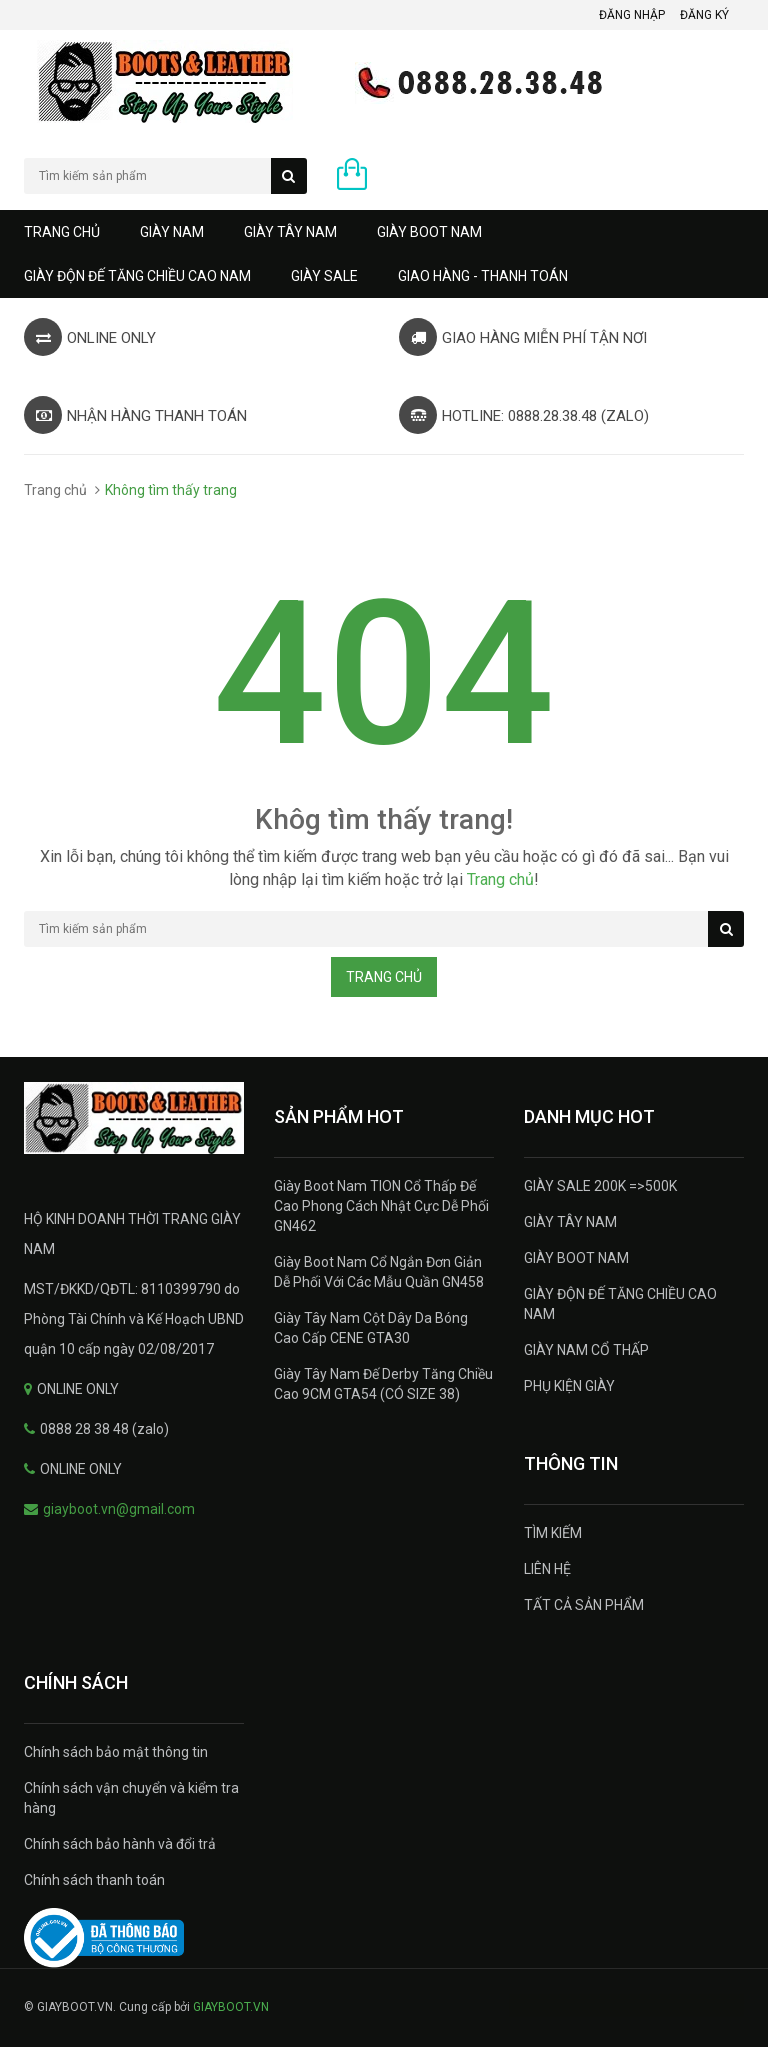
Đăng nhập (632, 15)
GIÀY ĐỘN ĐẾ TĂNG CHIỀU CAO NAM (137, 276)
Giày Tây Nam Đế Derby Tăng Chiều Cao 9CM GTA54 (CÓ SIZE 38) (383, 1384)
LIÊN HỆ (547, 1569)
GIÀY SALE (324, 276)
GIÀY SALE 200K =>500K (600, 1186)
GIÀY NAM (172, 232)
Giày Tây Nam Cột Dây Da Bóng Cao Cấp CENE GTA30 (371, 1328)
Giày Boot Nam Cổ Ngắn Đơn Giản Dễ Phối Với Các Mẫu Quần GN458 (379, 1272)
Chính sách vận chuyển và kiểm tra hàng (131, 1798)
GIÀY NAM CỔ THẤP (586, 1350)
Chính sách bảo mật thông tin (116, 1752)
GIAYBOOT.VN (231, 2007)
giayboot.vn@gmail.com (119, 1509)
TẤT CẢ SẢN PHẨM (584, 1605)
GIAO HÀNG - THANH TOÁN (483, 276)
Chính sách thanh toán (94, 1880)
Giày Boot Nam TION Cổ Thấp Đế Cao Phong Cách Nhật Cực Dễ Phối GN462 (381, 1206)
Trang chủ (62, 232)
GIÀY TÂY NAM (290, 232)
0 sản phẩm (395, 179)
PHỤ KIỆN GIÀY (569, 1386)
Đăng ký (704, 15)
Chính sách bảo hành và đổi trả (120, 1844)
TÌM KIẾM (553, 1533)
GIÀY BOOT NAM (429, 232)
